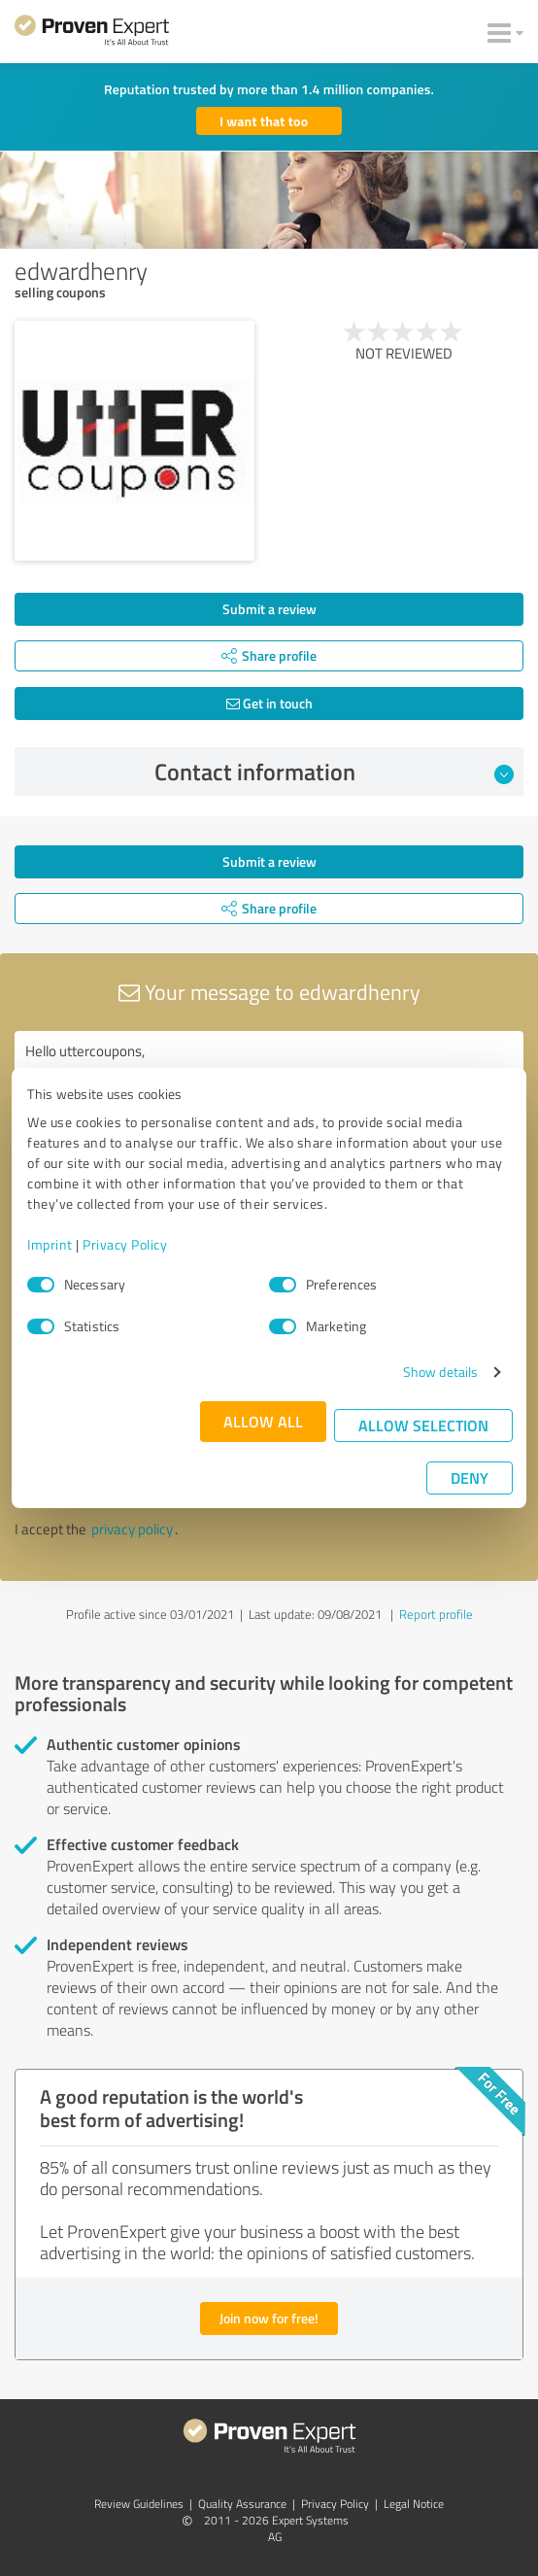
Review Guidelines (139, 2503)
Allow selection (423, 1425)
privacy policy (132, 1529)
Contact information (334, 771)
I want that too (263, 121)
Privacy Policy (125, 1244)
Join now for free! (269, 2318)
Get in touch (269, 703)
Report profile (436, 1614)
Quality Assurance (242, 2503)
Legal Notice (414, 2503)
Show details (440, 1371)
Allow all (263, 1421)
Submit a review (269, 609)
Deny (469, 1477)
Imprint (50, 1244)
